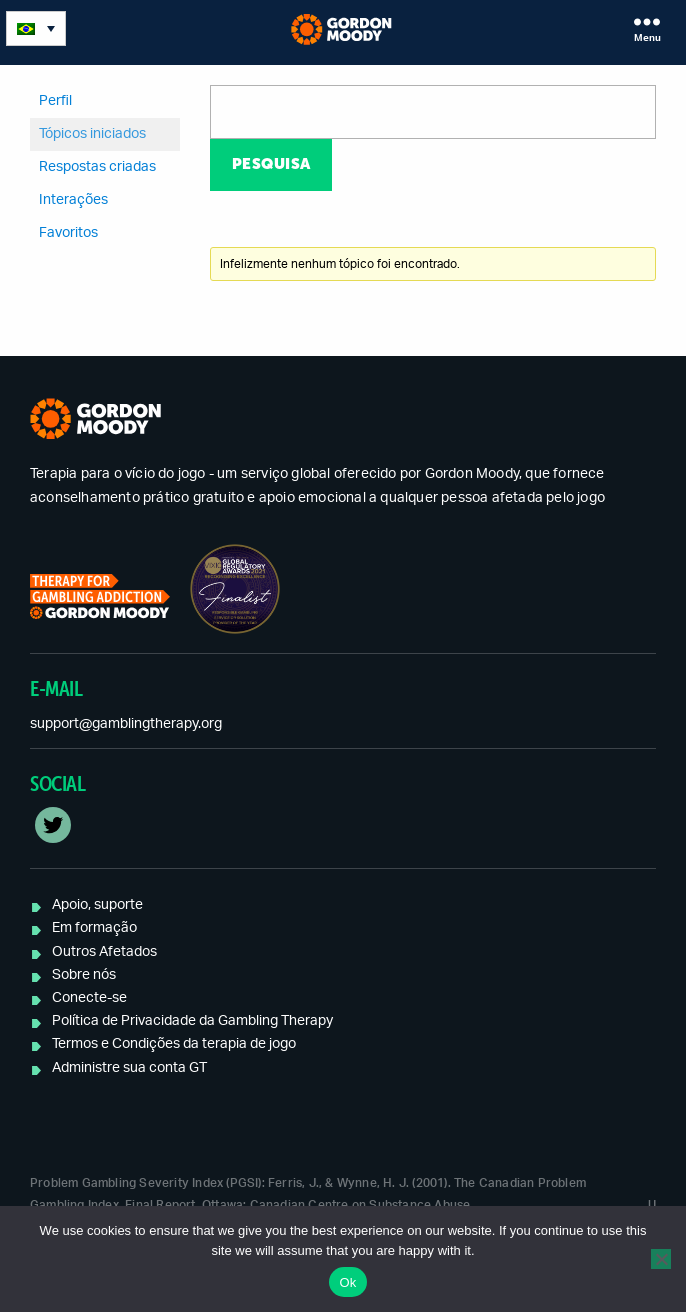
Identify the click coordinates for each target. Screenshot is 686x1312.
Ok (347, 1282)
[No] (661, 1259)
